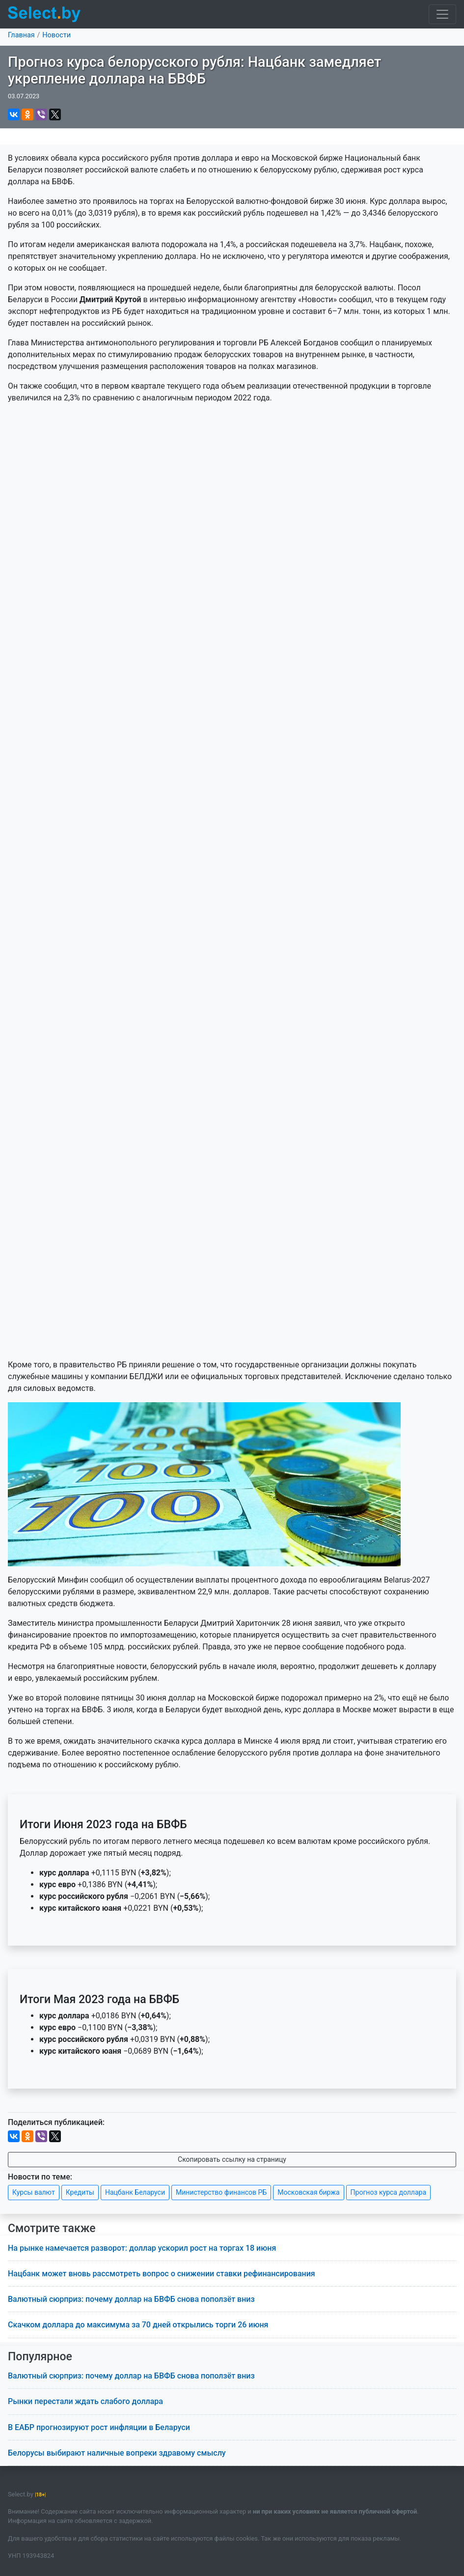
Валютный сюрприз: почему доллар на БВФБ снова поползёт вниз (131, 2299)
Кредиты (80, 2192)
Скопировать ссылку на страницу (232, 2159)
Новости (56, 35)
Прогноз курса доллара (388, 2192)
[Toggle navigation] (442, 14)
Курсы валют (33, 2192)
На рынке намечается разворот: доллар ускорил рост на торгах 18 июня (142, 2248)
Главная (21, 35)
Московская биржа (308, 2192)
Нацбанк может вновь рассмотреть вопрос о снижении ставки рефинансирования (161, 2273)
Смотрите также (52, 2228)
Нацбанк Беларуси (135, 2192)
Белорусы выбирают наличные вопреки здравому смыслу (117, 2453)
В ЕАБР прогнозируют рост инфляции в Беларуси (99, 2427)
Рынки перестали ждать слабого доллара (85, 2401)
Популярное (40, 2356)
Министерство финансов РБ (221, 2192)
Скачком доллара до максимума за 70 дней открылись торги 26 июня (138, 2324)
